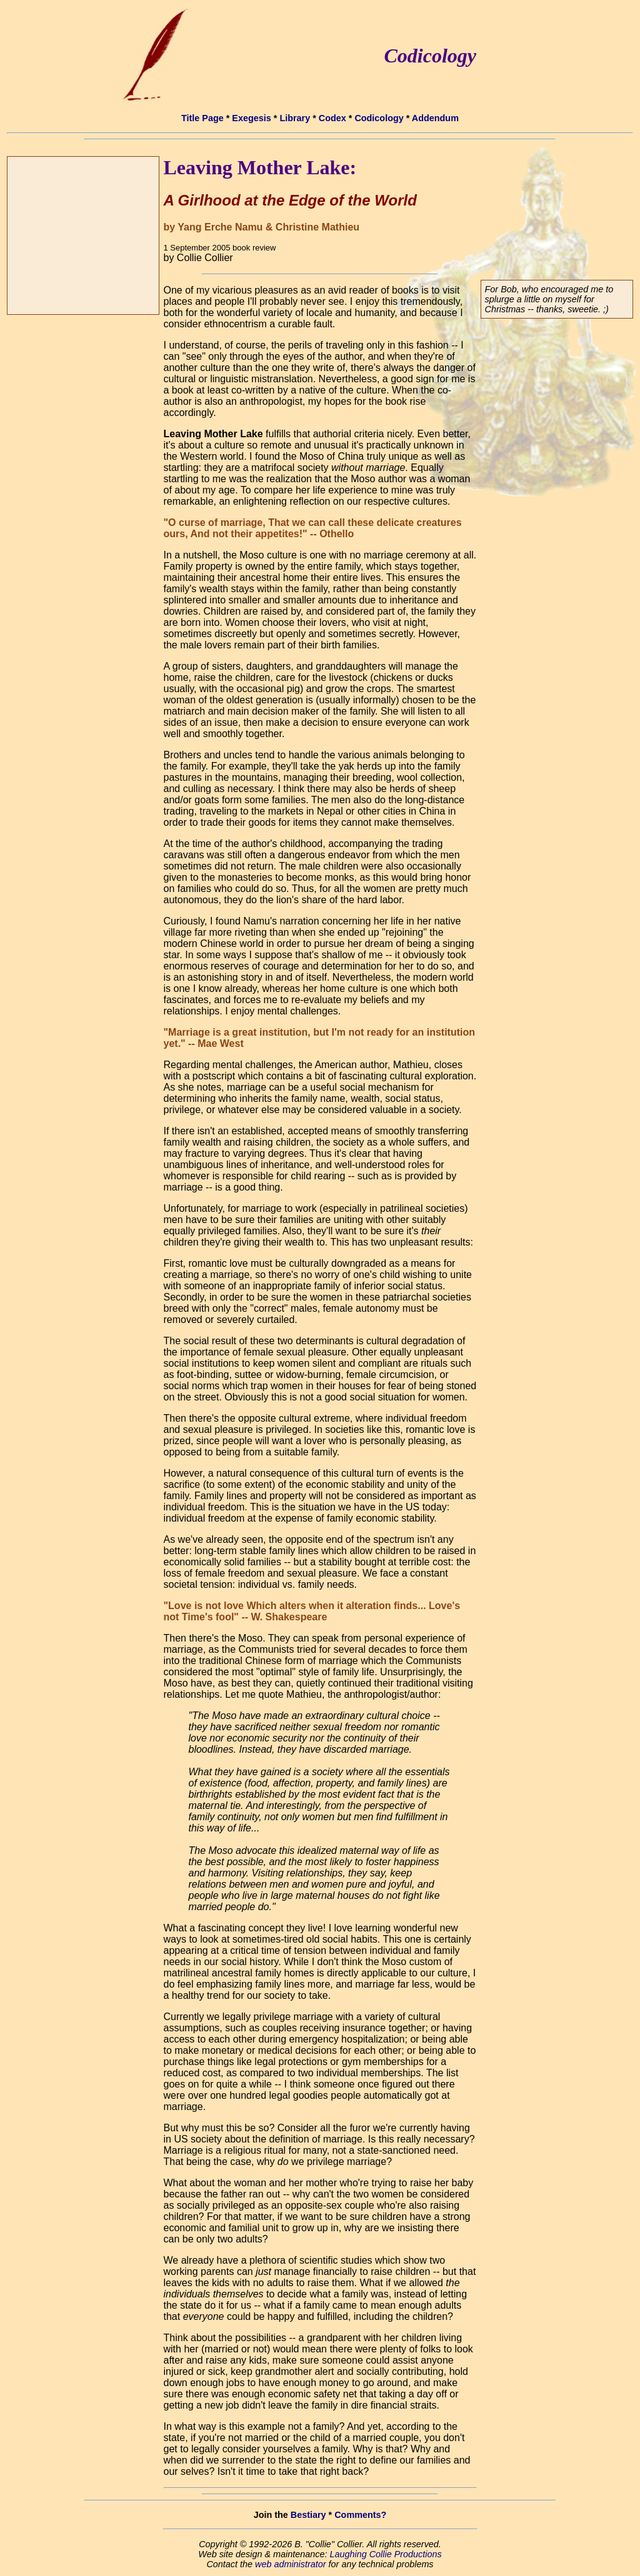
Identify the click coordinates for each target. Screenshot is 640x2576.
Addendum (435, 118)
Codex (332, 118)
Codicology (378, 118)
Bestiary (308, 2515)
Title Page (202, 118)
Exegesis (251, 118)
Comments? (360, 2515)
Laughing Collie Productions (385, 2554)
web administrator (290, 2564)
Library (294, 118)
